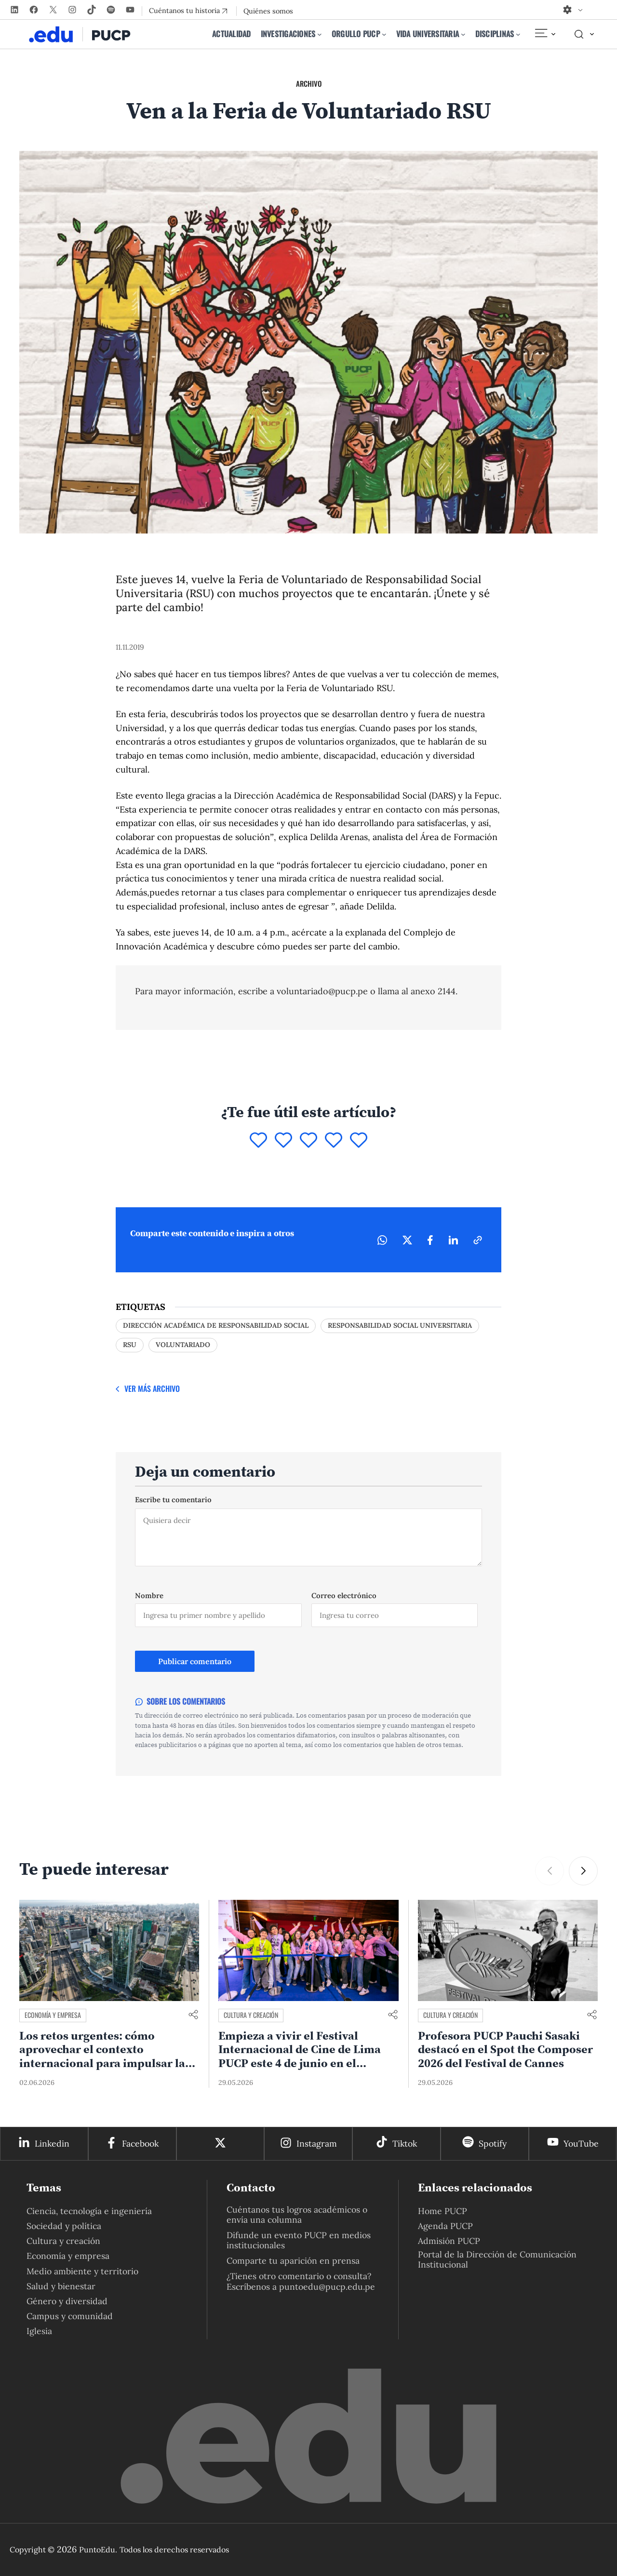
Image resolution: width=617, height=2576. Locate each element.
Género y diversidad (67, 2301)
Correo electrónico (343, 1595)
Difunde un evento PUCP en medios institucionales (299, 2240)
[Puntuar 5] (358, 1140)
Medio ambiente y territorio (82, 2271)
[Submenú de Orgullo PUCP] (384, 34)
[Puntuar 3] (308, 1140)
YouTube (581, 2143)
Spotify (493, 2143)
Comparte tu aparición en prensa (293, 2260)
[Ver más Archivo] (148, 1388)
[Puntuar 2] (283, 1140)
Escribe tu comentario (173, 1499)
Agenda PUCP (445, 2225)
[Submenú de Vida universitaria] (463, 34)
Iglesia (39, 2330)
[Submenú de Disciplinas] (518, 34)
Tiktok (404, 2143)
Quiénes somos (268, 11)
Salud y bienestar (61, 2286)
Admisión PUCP (449, 2240)
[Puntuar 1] (258, 1140)
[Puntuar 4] (333, 1140)
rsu (129, 1344)
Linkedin (52, 2143)
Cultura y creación (251, 2015)
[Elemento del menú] (544, 34)
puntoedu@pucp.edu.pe (327, 2286)
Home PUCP (442, 2210)
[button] (583, 1870)
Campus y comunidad (70, 2316)
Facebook (140, 2143)
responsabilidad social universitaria (400, 1325)
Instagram (316, 2143)
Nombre (149, 1595)
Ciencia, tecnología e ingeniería (89, 2210)
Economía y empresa (53, 2015)
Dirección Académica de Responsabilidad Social (215, 1325)
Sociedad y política (64, 2225)
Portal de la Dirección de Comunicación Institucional (497, 2259)
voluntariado (183, 1344)
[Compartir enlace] (193, 2015)
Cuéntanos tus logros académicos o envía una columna (297, 2214)
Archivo (309, 83)
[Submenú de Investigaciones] (319, 34)
